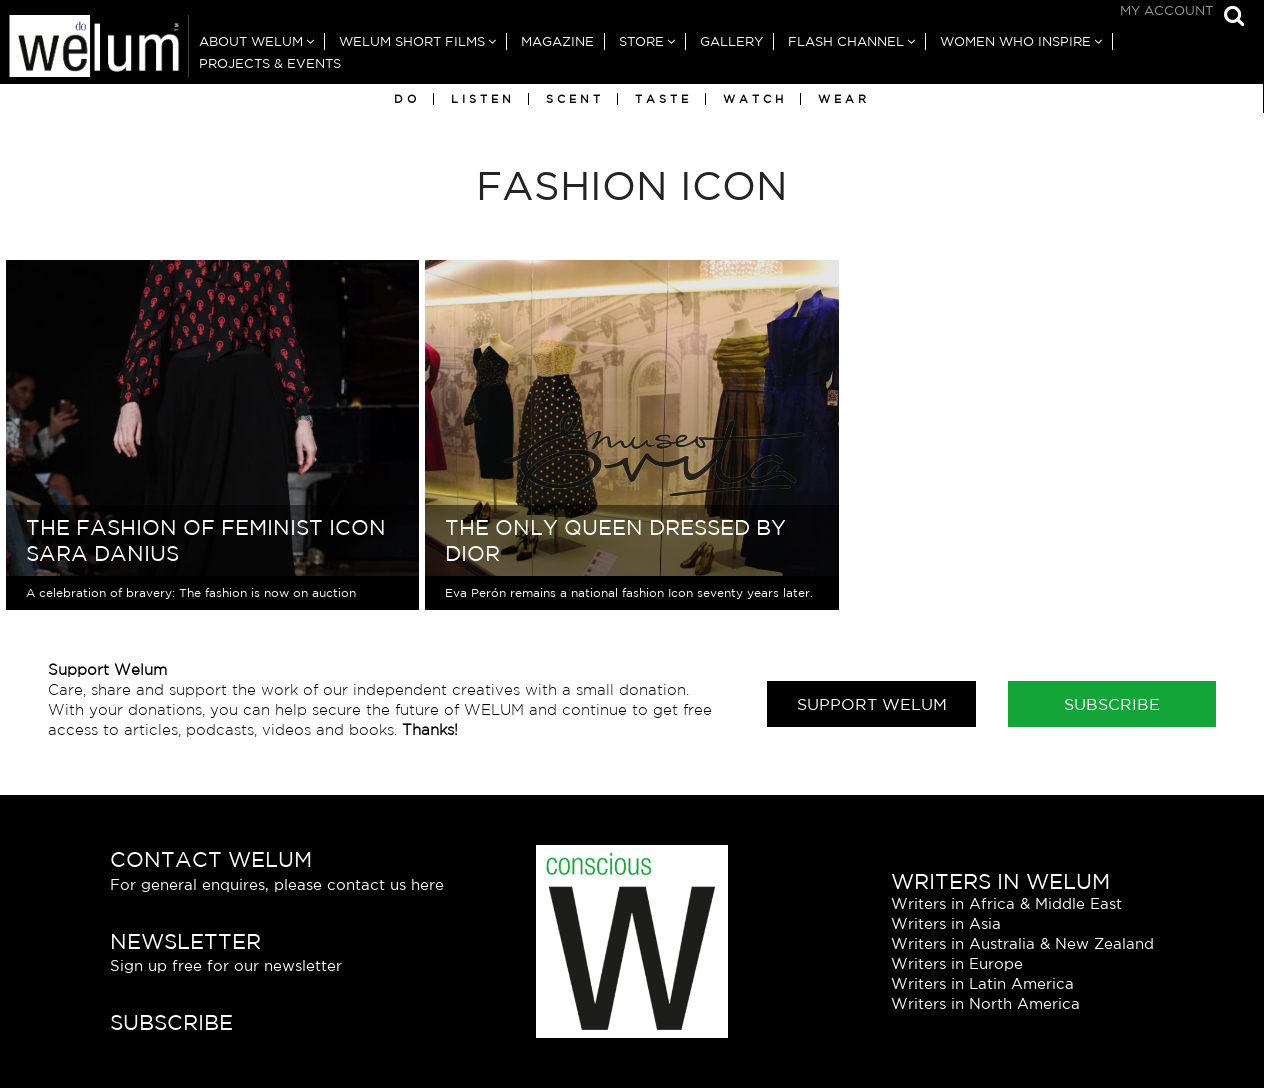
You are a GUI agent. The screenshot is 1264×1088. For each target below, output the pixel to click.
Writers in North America (985, 1003)
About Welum (251, 41)
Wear (844, 99)
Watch (755, 99)
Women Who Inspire (1015, 41)
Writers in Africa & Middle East (1006, 903)
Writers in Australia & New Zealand (1022, 943)
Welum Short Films (412, 41)
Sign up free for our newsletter (226, 965)
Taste (663, 99)
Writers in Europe (957, 963)
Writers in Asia (946, 923)
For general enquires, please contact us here (277, 884)
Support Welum (872, 704)
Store (641, 41)
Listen (483, 99)
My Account (1166, 10)
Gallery (731, 41)
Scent (575, 99)
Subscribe (1112, 704)
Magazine (557, 41)
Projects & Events (270, 63)
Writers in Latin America (982, 983)
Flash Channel (846, 41)
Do (407, 99)
